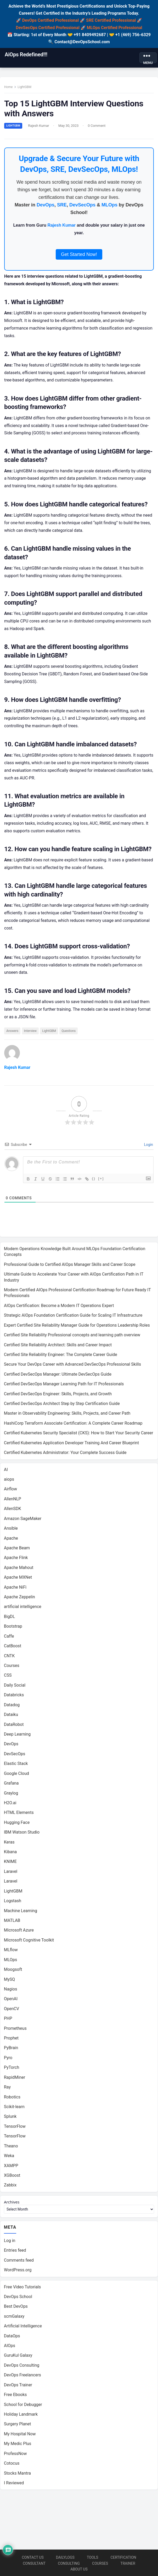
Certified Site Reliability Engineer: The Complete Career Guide (60, 1356)
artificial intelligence (22, 1608)
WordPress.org (17, 2272)
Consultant (34, 2563)
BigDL (9, 1618)
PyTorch (11, 2068)
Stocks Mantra (17, 2475)
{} (94, 1180)
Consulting (69, 2563)
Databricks (14, 1696)
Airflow (10, 1490)
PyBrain (11, 2049)
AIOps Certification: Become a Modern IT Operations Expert (59, 1307)
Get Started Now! (79, 255)
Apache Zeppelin (19, 1598)
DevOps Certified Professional (50, 20)
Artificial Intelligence (23, 2328)
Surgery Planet (17, 2426)
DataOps (12, 2338)
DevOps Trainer (18, 2386)
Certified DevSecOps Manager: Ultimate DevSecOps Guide (57, 1375)
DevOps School (18, 2298)
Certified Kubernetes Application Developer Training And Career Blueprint (71, 1444)
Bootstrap (13, 1627)
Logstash (12, 1902)
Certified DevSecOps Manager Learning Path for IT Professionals (64, 1385)
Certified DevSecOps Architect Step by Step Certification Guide (62, 1405)
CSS (8, 1676)
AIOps (9, 2347)
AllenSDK (12, 1510)
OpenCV (11, 2010)
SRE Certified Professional (111, 20)
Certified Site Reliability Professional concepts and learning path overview (72, 1336)
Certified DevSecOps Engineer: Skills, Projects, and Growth (58, 1395)
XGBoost (12, 2176)
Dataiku (11, 1716)
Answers (13, 1032)
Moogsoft (13, 1970)
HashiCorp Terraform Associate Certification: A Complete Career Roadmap (73, 1424)
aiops (9, 1480)
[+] (101, 1180)
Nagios (10, 1990)
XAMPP (11, 2167)
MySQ (9, 1980)
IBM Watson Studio (22, 1833)
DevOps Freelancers (22, 2377)
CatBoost (12, 1647)
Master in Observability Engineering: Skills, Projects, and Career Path (67, 1414)
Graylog (11, 1794)
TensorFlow (15, 2127)
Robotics (12, 2098)
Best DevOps (16, 2308)
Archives (12, 2204)
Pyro (8, 2059)
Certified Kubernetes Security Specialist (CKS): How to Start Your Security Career (78, 1434)
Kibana (10, 1853)
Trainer (127, 2563)
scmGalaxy (14, 2318)
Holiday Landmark (21, 2416)
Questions (69, 1032)
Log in (9, 2242)
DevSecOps (82, 205)
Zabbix (10, 2186)
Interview (31, 1032)
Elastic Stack (16, 1765)
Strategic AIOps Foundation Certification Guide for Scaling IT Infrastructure (73, 1316)
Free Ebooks (15, 2396)
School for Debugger (23, 2406)
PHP (8, 2019)
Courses (11, 1667)
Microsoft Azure (19, 1931)
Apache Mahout (18, 1569)
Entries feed (15, 2252)
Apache (11, 1539)
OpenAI (11, 2000)
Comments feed (19, 2262)
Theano (11, 2147)
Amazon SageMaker (22, 1520)
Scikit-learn (14, 2108)
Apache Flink (16, 1559)
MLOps (109, 205)
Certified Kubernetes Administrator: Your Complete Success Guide (65, 1454)
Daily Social (14, 1686)
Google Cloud (16, 1775)
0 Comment (97, 126)
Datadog (12, 1706)
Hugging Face (17, 1824)
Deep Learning (17, 1735)
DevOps (45, 205)
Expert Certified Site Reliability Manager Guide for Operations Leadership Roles (77, 1326)
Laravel (10, 1873)
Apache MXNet (18, 1578)
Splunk (10, 2117)
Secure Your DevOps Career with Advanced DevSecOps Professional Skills (72, 1365)
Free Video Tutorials (22, 2289)
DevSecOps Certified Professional (48, 27)
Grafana (11, 1784)
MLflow (11, 1951)
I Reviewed (14, 2484)
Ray (7, 2088)
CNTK (9, 1657)
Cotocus (11, 2465)
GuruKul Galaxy (18, 2357)
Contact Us (32, 2557)
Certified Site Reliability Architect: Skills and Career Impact (58, 1346)
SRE (62, 205)
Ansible (11, 1529)
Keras (9, 1843)
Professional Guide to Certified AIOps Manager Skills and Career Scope (70, 1266)
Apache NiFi (15, 1588)
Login (148, 1146)
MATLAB (12, 1921)
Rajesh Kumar (39, 126)
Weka (9, 2157)
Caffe (9, 1637)
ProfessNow (15, 2455)
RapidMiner (14, 2078)
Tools (92, 2557)
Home (9, 87)
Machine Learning (20, 1912)
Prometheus (15, 2029)
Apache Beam (17, 1549)
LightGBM (25, 87)
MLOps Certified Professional (114, 27)
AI (6, 1471)
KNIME (10, 1863)
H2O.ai (10, 1804)
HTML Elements (19, 1814)
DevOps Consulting (21, 2367)
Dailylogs (65, 2557)
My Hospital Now (20, 2435)
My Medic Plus (17, 2445)
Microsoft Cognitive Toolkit (29, 1941)
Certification (123, 2557)
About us (79, 2569)
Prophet (11, 2039)
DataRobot (14, 1726)
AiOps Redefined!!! (26, 54)
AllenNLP (12, 1500)
